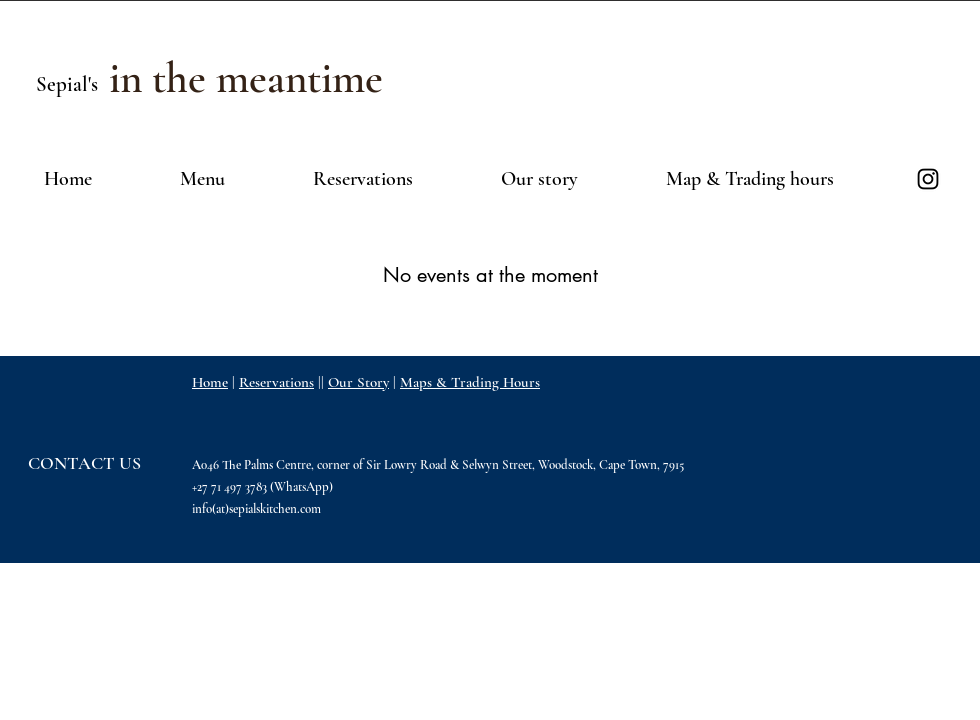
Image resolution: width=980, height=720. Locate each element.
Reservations (276, 382)
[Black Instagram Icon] (928, 179)
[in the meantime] (245, 78)
